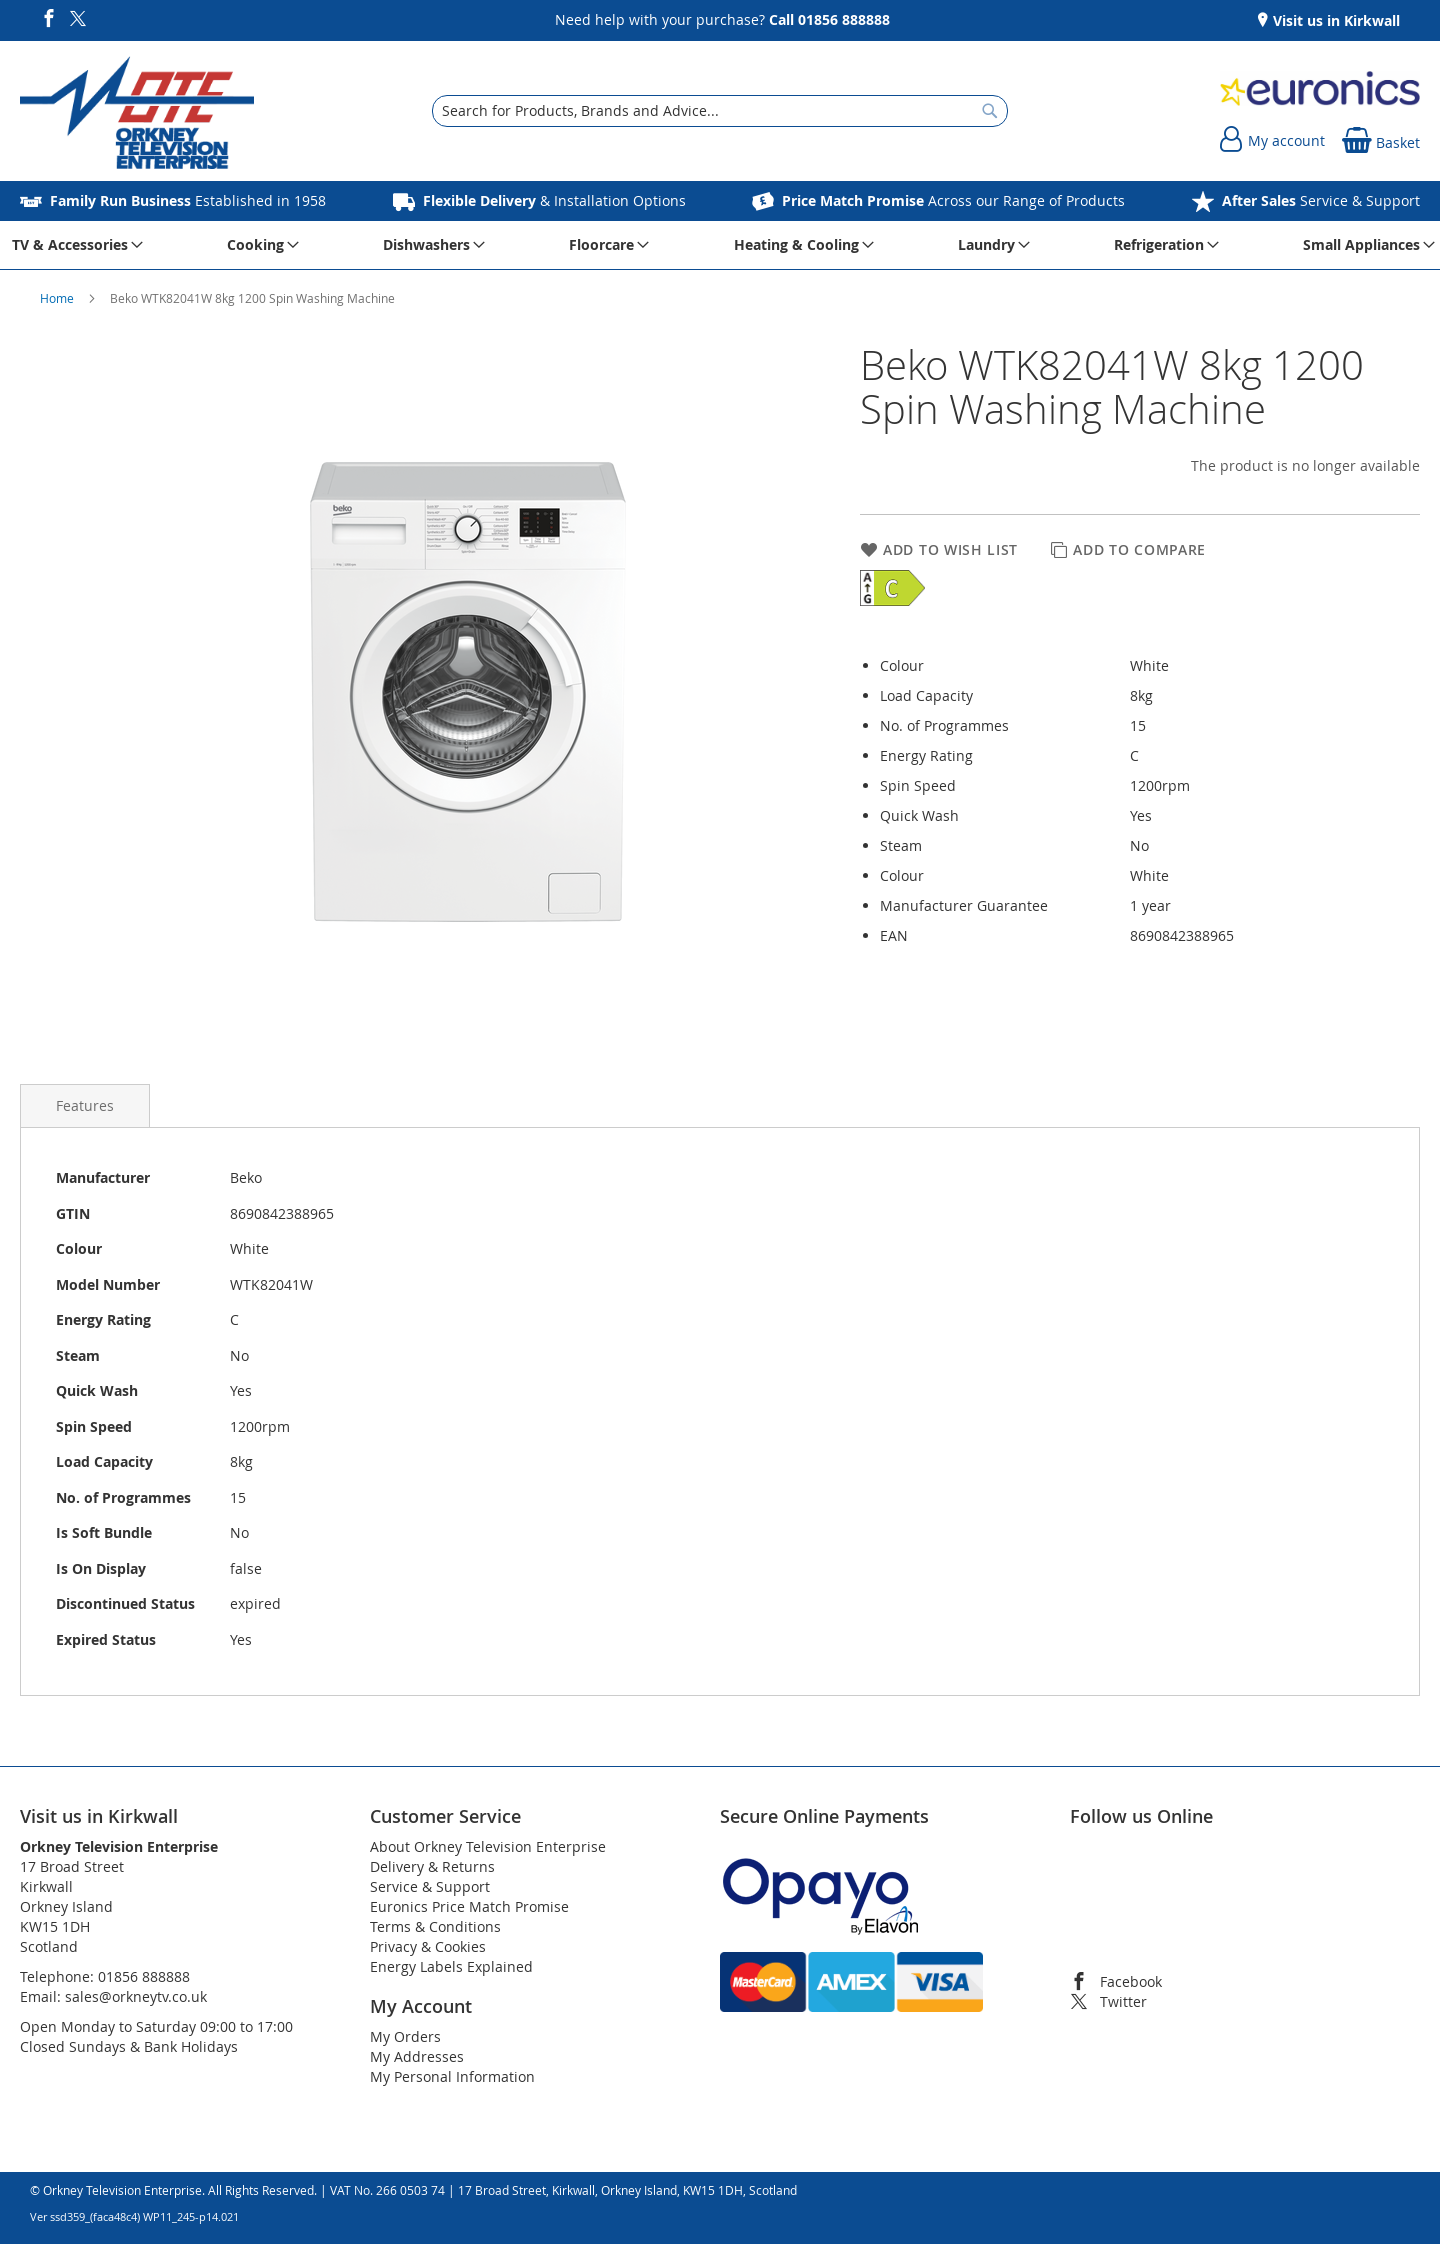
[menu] (720, 245)
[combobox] (720, 111)
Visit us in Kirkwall (1334, 20)
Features (85, 1105)
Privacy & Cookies (428, 1946)
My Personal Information (452, 2076)
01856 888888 (144, 1976)
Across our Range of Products (953, 200)
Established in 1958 (188, 200)
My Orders (405, 2036)
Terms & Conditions (435, 1926)
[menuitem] (74, 245)
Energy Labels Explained (451, 1966)
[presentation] (85, 1105)
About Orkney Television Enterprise (488, 1846)
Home (58, 298)
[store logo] (137, 116)
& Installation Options (554, 200)
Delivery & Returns (432, 1866)
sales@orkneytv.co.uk (136, 1996)
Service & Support (1321, 200)
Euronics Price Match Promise (469, 1906)
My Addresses (417, 2056)
